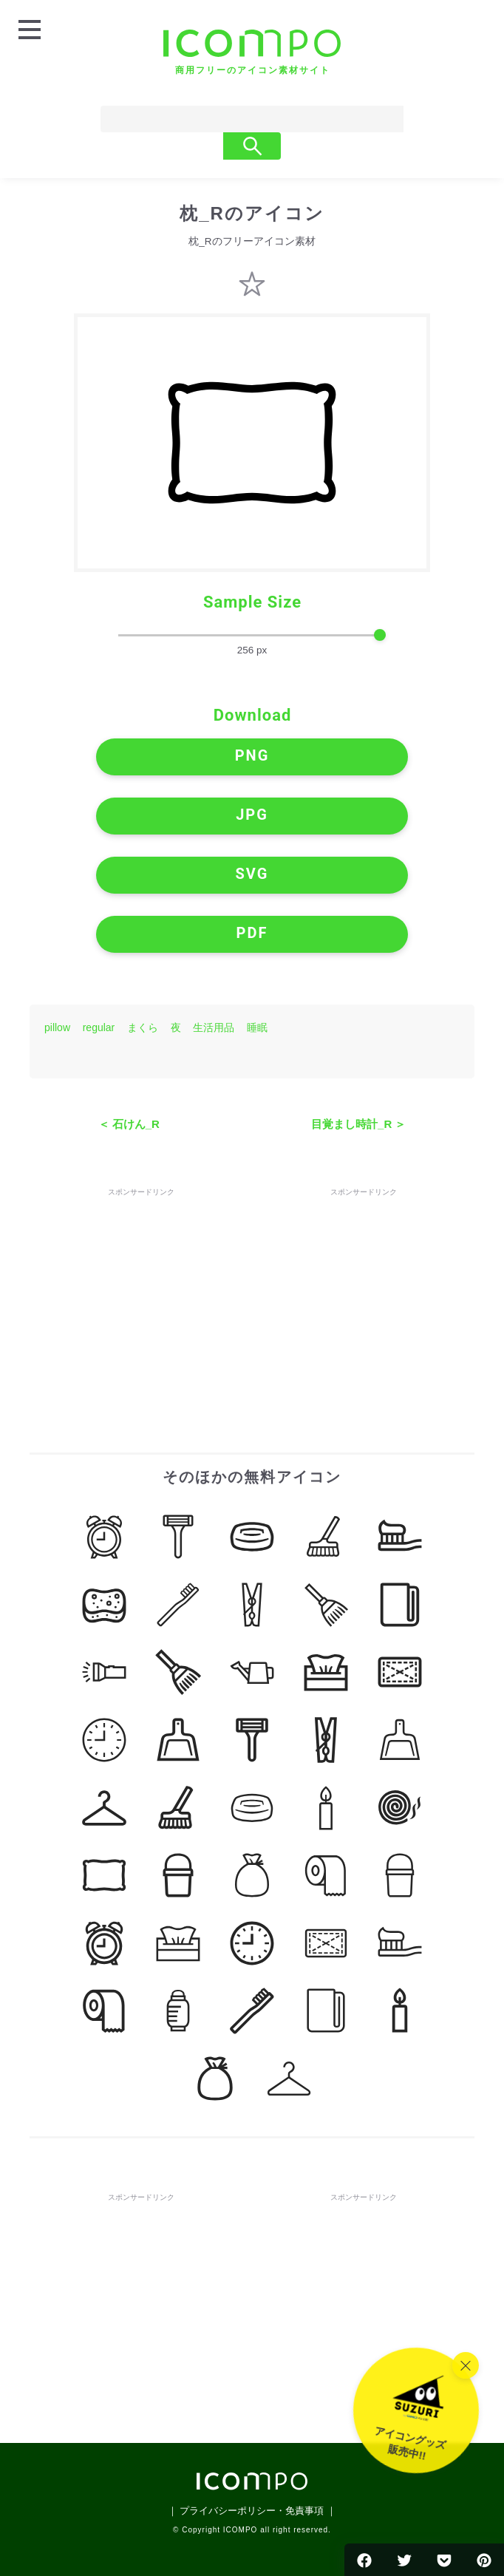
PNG (252, 755)
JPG (252, 814)
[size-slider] (251, 635)
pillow (57, 1027)
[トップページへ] (252, 52)
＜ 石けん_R (129, 1124)
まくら (142, 1027)
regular (99, 1027)
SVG (252, 874)
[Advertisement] (141, 1292)
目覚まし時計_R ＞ (358, 1124)
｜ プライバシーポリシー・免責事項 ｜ (252, 2510)
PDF (252, 933)
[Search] (225, 119)
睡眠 (257, 1027)
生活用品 (213, 1027)
